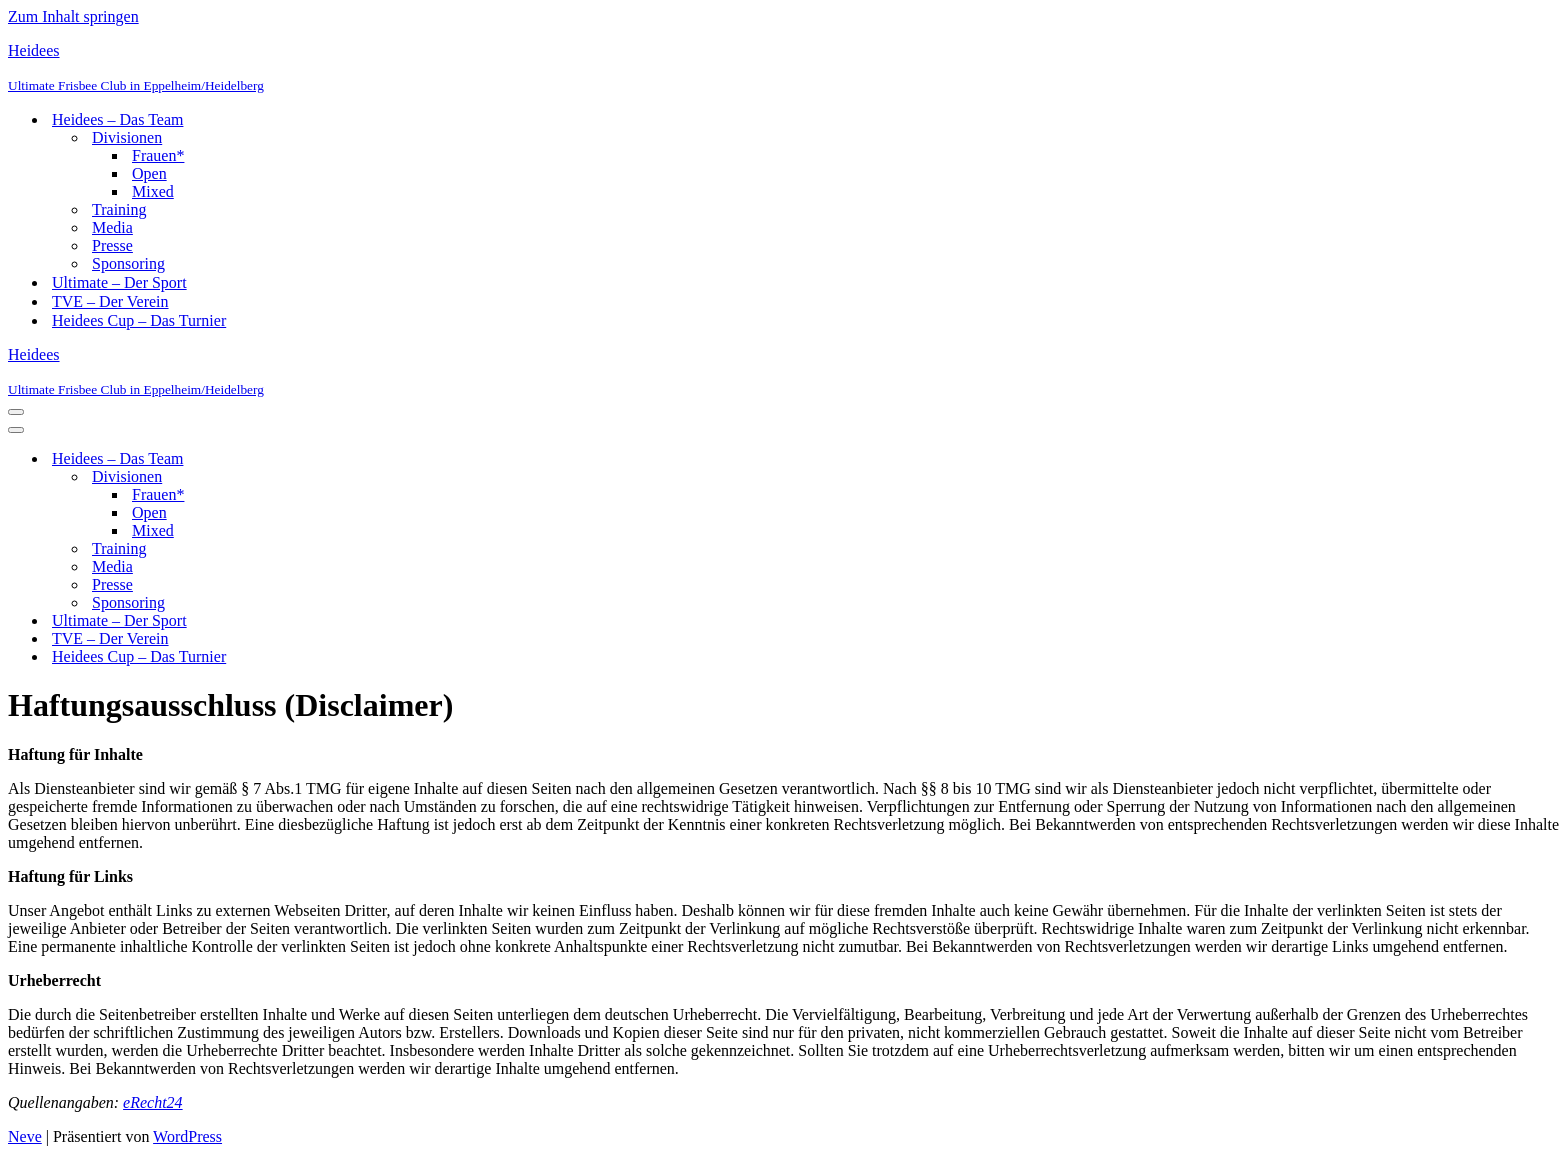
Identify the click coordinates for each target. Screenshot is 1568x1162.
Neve (25, 1136)
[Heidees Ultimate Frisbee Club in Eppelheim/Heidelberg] (784, 68)
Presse (112, 245)
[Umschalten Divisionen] (358, 477)
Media (112, 227)
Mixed (153, 191)
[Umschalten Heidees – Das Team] (358, 459)
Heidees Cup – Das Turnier (139, 320)
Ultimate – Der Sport (119, 282)
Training (119, 209)
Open (149, 173)
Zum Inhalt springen (73, 16)
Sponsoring (128, 263)
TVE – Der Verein (110, 301)
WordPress (187, 1136)
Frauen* (158, 155)
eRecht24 (153, 1102)
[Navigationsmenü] (16, 412)
